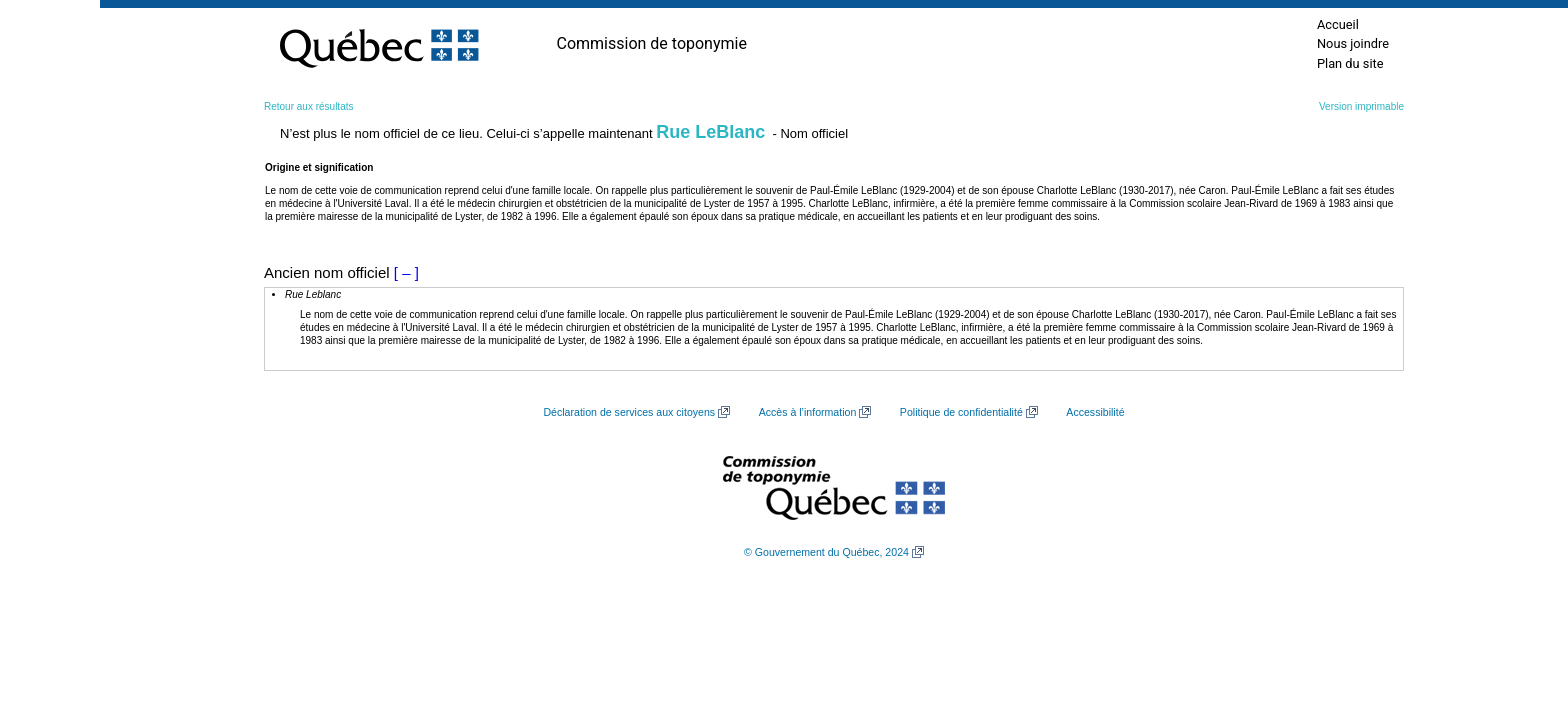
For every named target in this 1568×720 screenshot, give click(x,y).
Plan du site (1350, 63)
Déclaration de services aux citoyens (629, 412)
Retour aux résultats (309, 106)
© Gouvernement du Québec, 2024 (826, 552)
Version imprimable (1361, 106)
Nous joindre (1353, 43)
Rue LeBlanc (710, 132)
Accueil (1338, 24)
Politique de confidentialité (961, 412)
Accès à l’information (808, 412)
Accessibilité (1095, 412)
